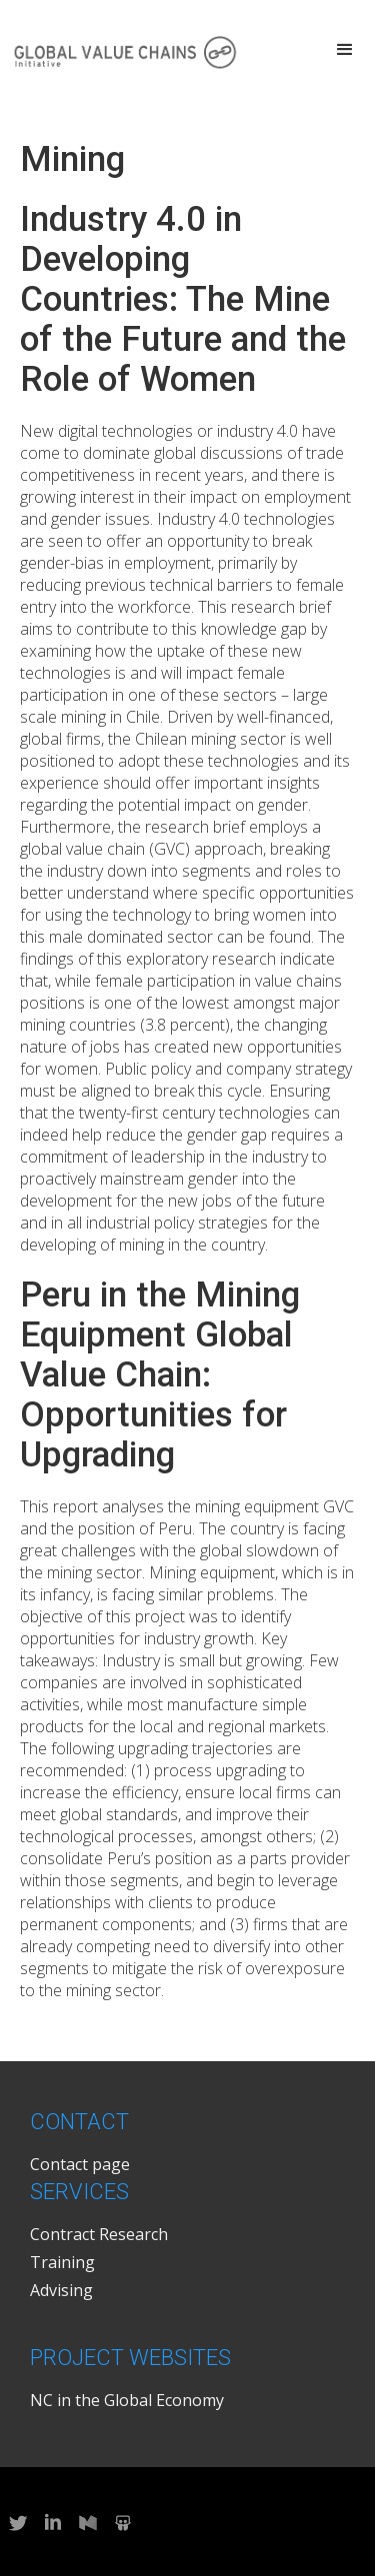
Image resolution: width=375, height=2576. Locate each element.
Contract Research (99, 2234)
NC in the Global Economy (127, 2400)
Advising (61, 2290)
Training (62, 2262)
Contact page (80, 2164)
